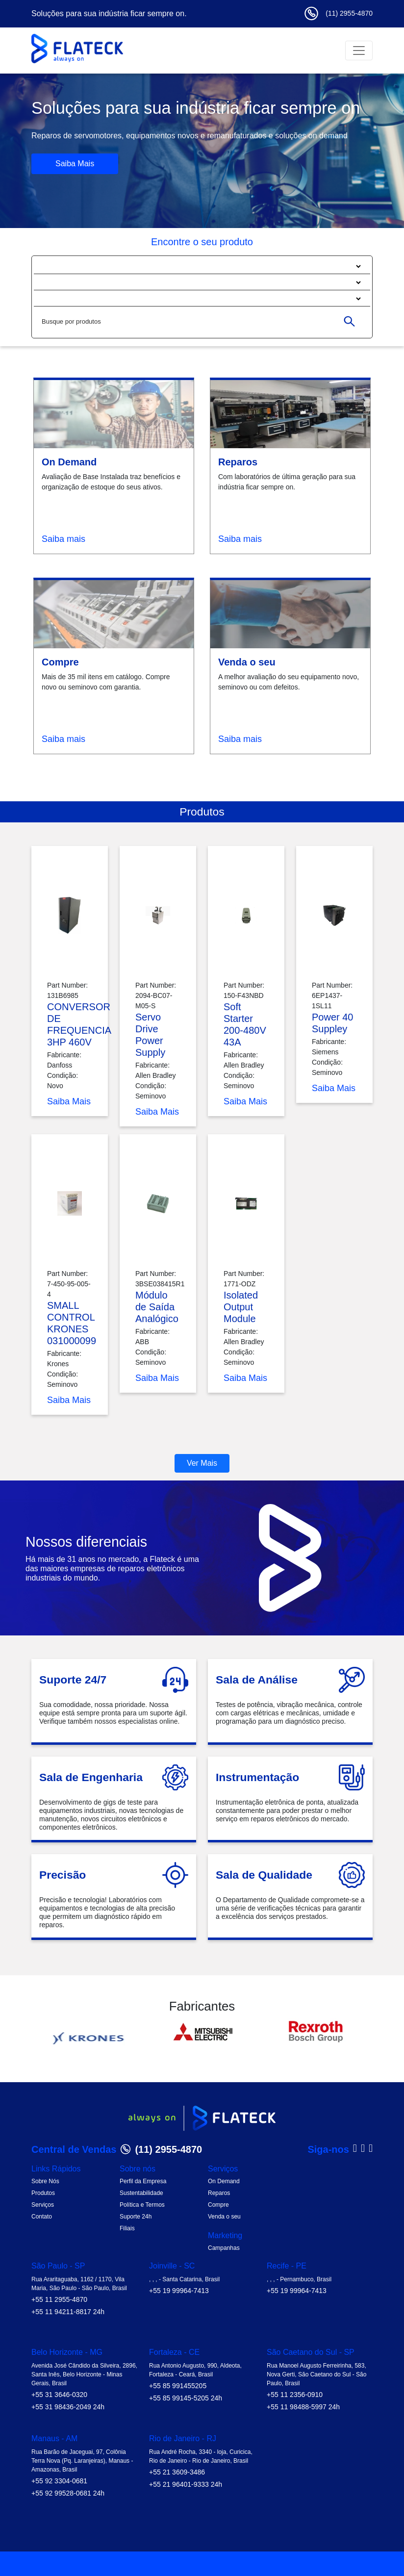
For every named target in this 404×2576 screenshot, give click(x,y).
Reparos (219, 2193)
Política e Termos (142, 2204)
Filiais (127, 2228)
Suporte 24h (136, 2216)
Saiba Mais (74, 163)
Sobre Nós (45, 2181)
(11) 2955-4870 (338, 13)
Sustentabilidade (141, 2193)
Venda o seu (224, 2216)
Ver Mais (202, 1463)
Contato (41, 2216)
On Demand (224, 2181)
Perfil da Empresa (143, 2181)
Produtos (43, 2193)
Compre (218, 2204)
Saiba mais (63, 539)
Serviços (42, 2204)
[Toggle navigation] (359, 50)
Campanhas (224, 2247)
